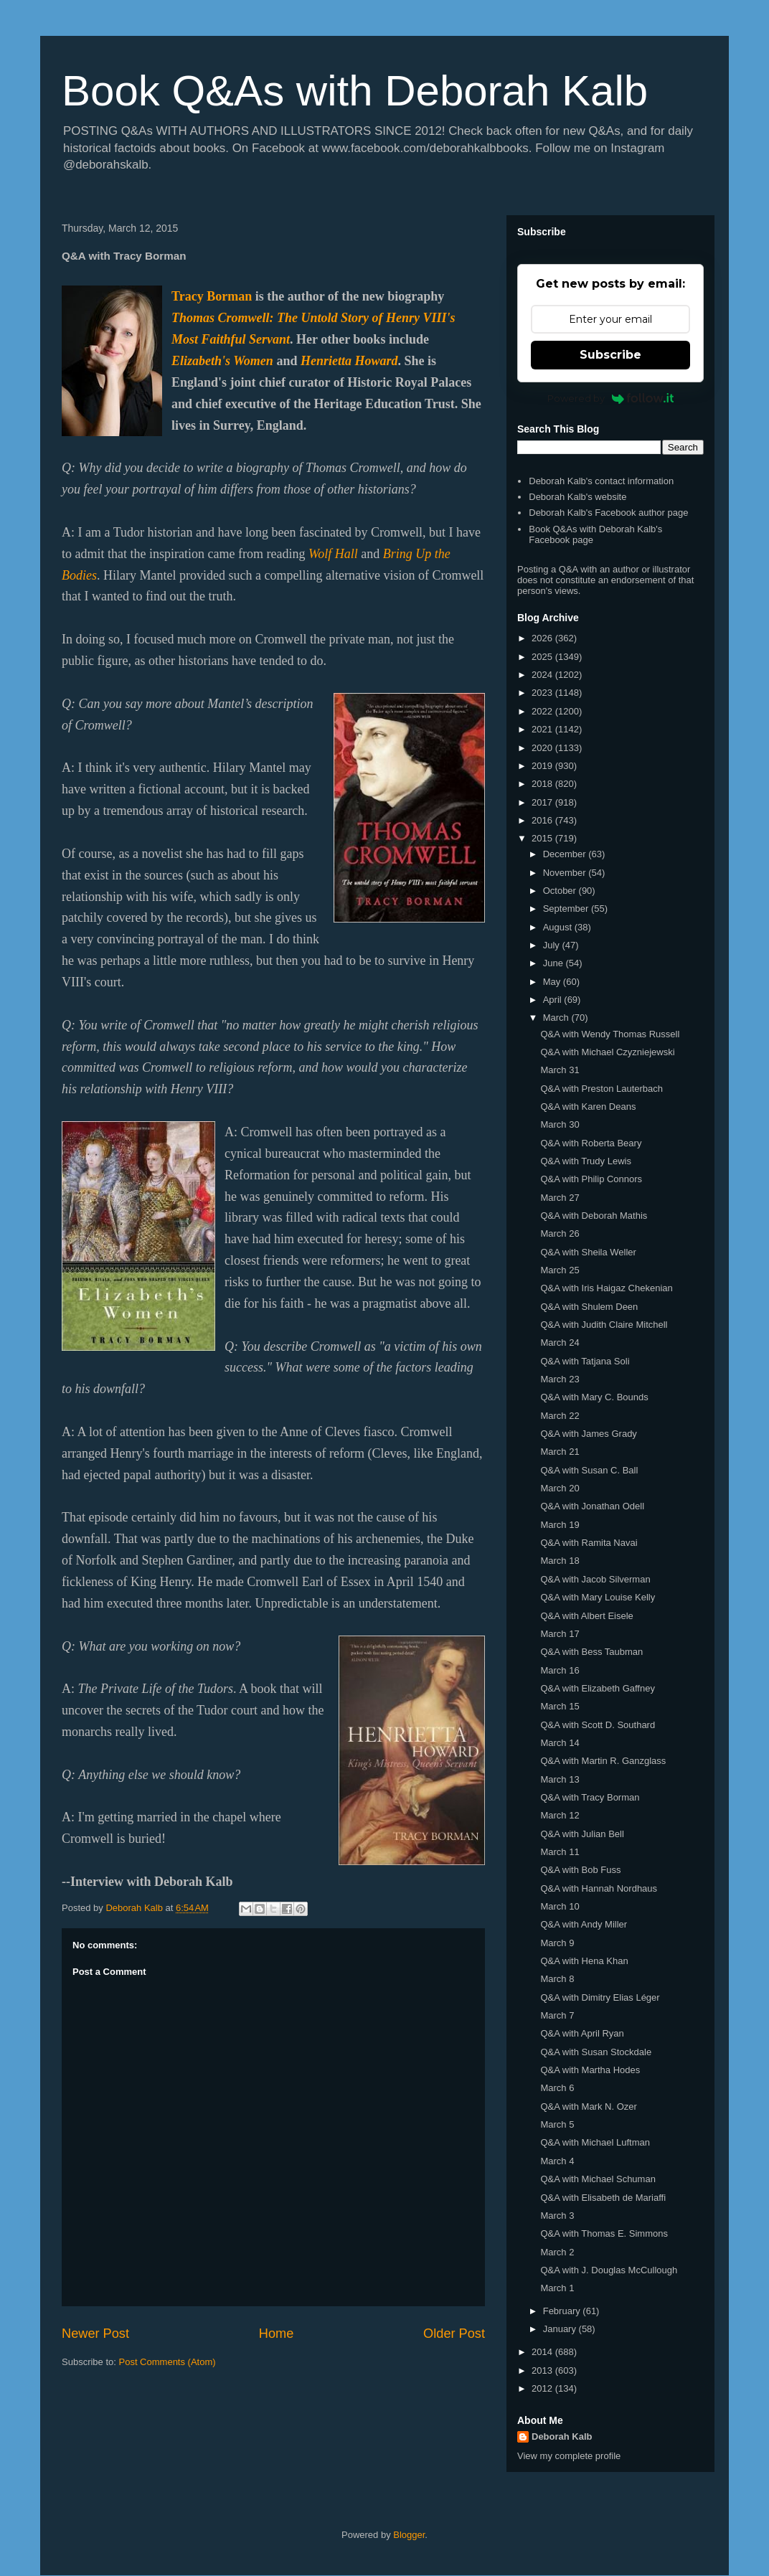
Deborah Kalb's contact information (601, 481)
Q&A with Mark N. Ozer (588, 2106)
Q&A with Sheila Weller (588, 1252)
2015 (543, 838)
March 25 (559, 1270)
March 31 (559, 1070)
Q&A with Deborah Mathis (593, 1215)
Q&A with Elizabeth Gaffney (597, 1688)
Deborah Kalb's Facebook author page (608, 512)
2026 (543, 638)
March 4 (557, 2161)
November (566, 872)
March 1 (557, 2288)
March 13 (559, 1779)
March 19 (559, 1524)
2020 (543, 747)
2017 (543, 802)
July (552, 945)
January (561, 2328)
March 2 (557, 2252)
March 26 (559, 1233)
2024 (543, 674)
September (567, 908)
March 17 (559, 1633)
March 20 (559, 1488)
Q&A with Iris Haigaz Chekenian (606, 1288)
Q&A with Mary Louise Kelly (597, 1597)
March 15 (559, 1706)
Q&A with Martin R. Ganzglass (603, 1760)
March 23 (559, 1379)
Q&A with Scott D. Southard (597, 1724)
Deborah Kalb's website (577, 496)
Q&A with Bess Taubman (591, 1651)
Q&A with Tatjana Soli (584, 1361)
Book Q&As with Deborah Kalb (355, 91)
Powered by (610, 398)
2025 (543, 656)
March (557, 1017)
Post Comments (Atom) (167, 2361)
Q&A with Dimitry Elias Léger (599, 1997)
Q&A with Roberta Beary (590, 1143)
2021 (543, 729)
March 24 (559, 1342)
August (559, 927)
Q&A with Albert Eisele (586, 1615)
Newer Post (95, 2333)
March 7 (557, 2015)
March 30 (559, 1124)
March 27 (559, 1197)
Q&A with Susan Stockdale (595, 2052)
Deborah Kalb (562, 2436)
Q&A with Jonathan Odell (592, 1506)
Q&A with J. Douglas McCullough (608, 2270)
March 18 (559, 1560)
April (554, 999)
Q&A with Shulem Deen (589, 1306)
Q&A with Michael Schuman (597, 2179)
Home (276, 2333)
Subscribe (610, 355)
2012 (543, 2388)
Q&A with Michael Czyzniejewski (607, 1052)
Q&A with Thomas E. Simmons (604, 2233)
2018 (543, 783)
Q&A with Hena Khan (584, 1960)
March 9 (557, 1943)
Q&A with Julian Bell (581, 1834)
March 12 (559, 1815)
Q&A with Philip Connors (591, 1179)
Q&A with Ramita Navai (588, 1542)
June (554, 963)
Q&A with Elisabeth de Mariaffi (603, 2197)
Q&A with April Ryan (581, 2033)
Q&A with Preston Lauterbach (601, 1088)
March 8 (557, 1978)
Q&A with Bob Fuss (580, 1869)
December (566, 854)
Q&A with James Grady (588, 1433)
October (561, 890)
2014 (543, 2351)
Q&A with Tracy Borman (589, 1797)
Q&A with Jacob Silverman (595, 1579)
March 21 (559, 1451)
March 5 (557, 2124)
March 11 (559, 1851)
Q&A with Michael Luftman (594, 2142)
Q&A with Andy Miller (583, 1924)
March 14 (559, 1742)
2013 (543, 2370)
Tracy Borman (211, 296)
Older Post (454, 2333)
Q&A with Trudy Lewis (585, 1161)
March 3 (557, 2215)
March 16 (559, 1670)
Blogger (409, 2534)
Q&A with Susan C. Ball (589, 1470)
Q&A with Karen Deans (588, 1106)
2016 (543, 820)
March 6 (557, 2087)
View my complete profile (569, 2455)
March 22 (559, 1415)
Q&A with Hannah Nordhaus (598, 1888)
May (553, 981)
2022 (543, 711)
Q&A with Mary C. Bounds (594, 1397)
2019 (543, 765)
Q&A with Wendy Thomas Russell (609, 1034)
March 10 (559, 1906)
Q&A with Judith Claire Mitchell (603, 1324)
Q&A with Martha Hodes (590, 2070)
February (563, 2311)
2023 (543, 692)
